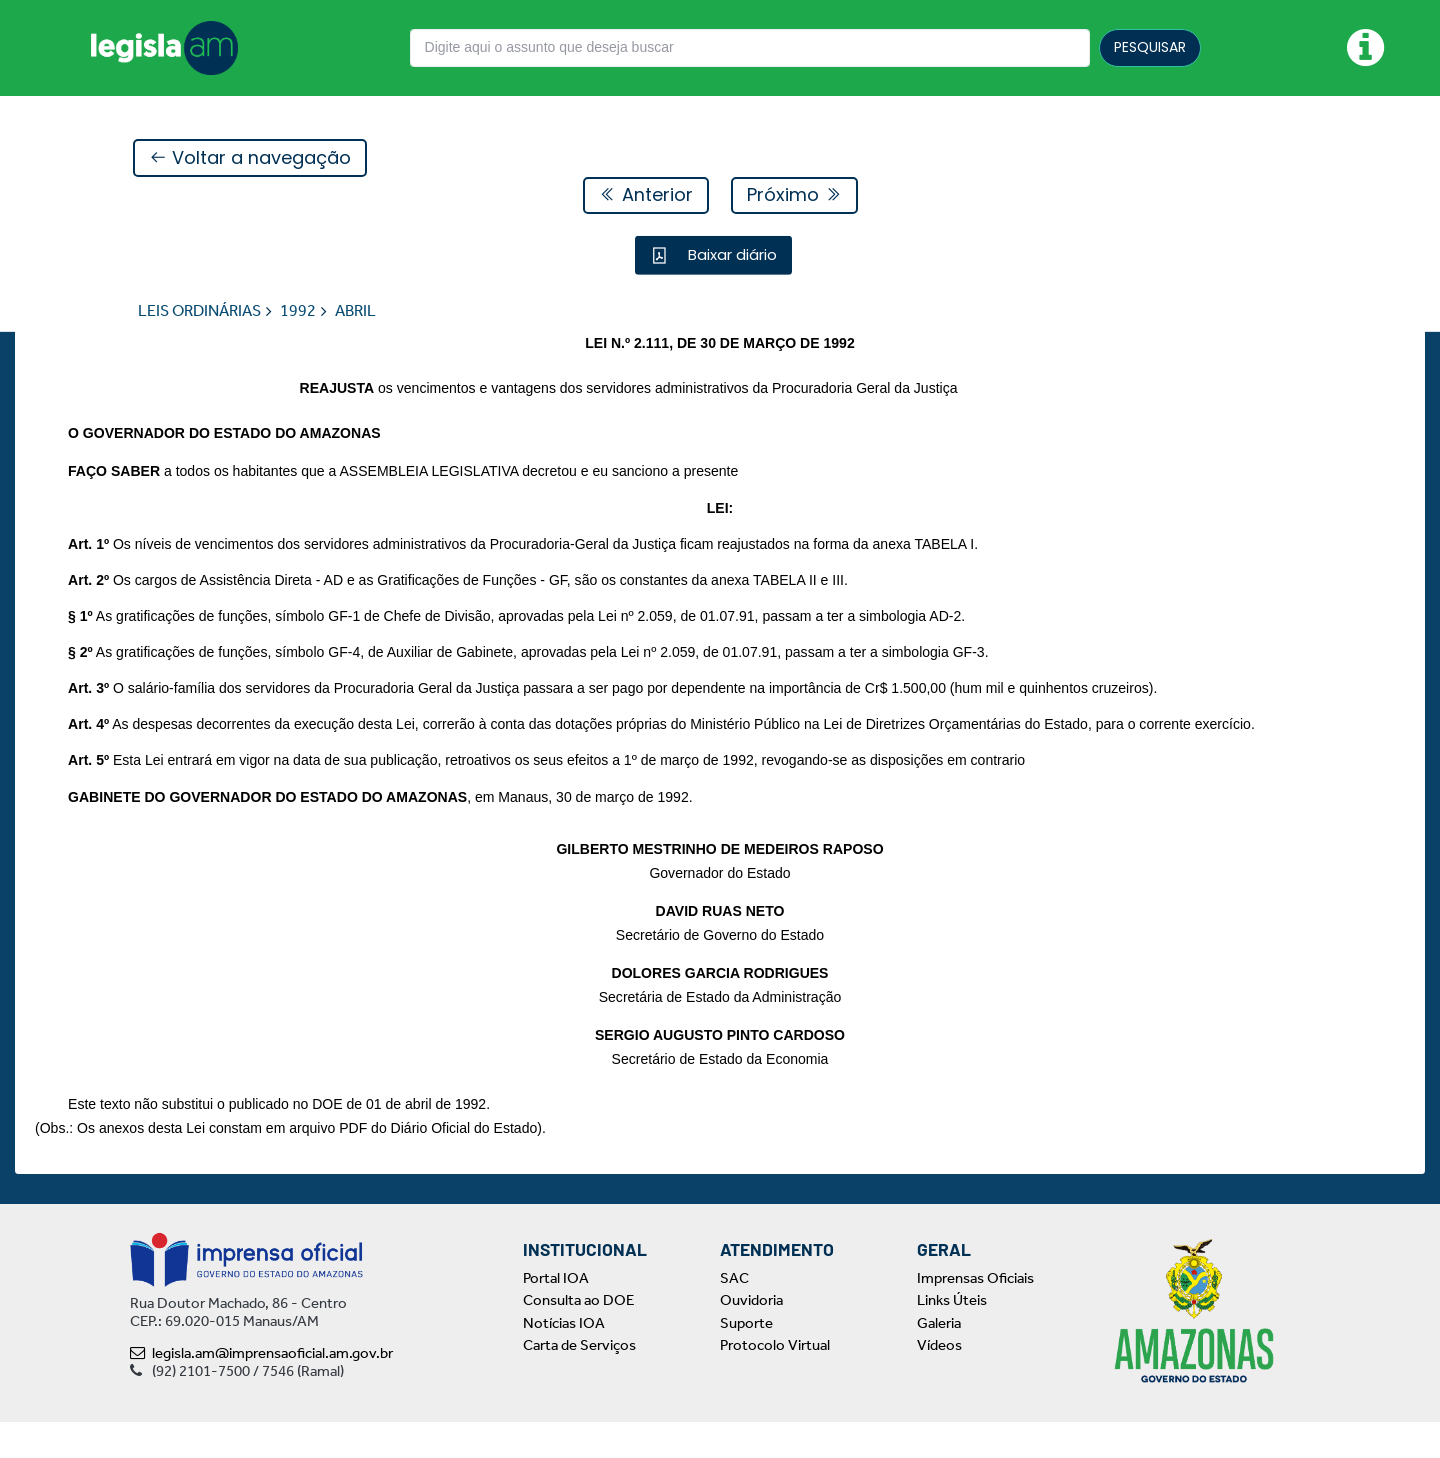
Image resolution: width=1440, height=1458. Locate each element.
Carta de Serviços (579, 1381)
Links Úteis (952, 1336)
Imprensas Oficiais (975, 1314)
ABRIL (355, 311)
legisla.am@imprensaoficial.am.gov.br (261, 1389)
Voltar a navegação (250, 158)
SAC (734, 1314)
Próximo (794, 195)
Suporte (746, 1359)
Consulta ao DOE (578, 1336)
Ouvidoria (751, 1336)
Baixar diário (730, 255)
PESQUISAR (1150, 47)
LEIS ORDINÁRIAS (199, 311)
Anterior (646, 195)
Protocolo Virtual (775, 1381)
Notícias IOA (564, 1359)
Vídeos (939, 1381)
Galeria (939, 1359)
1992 (298, 311)
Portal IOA (556, 1314)
